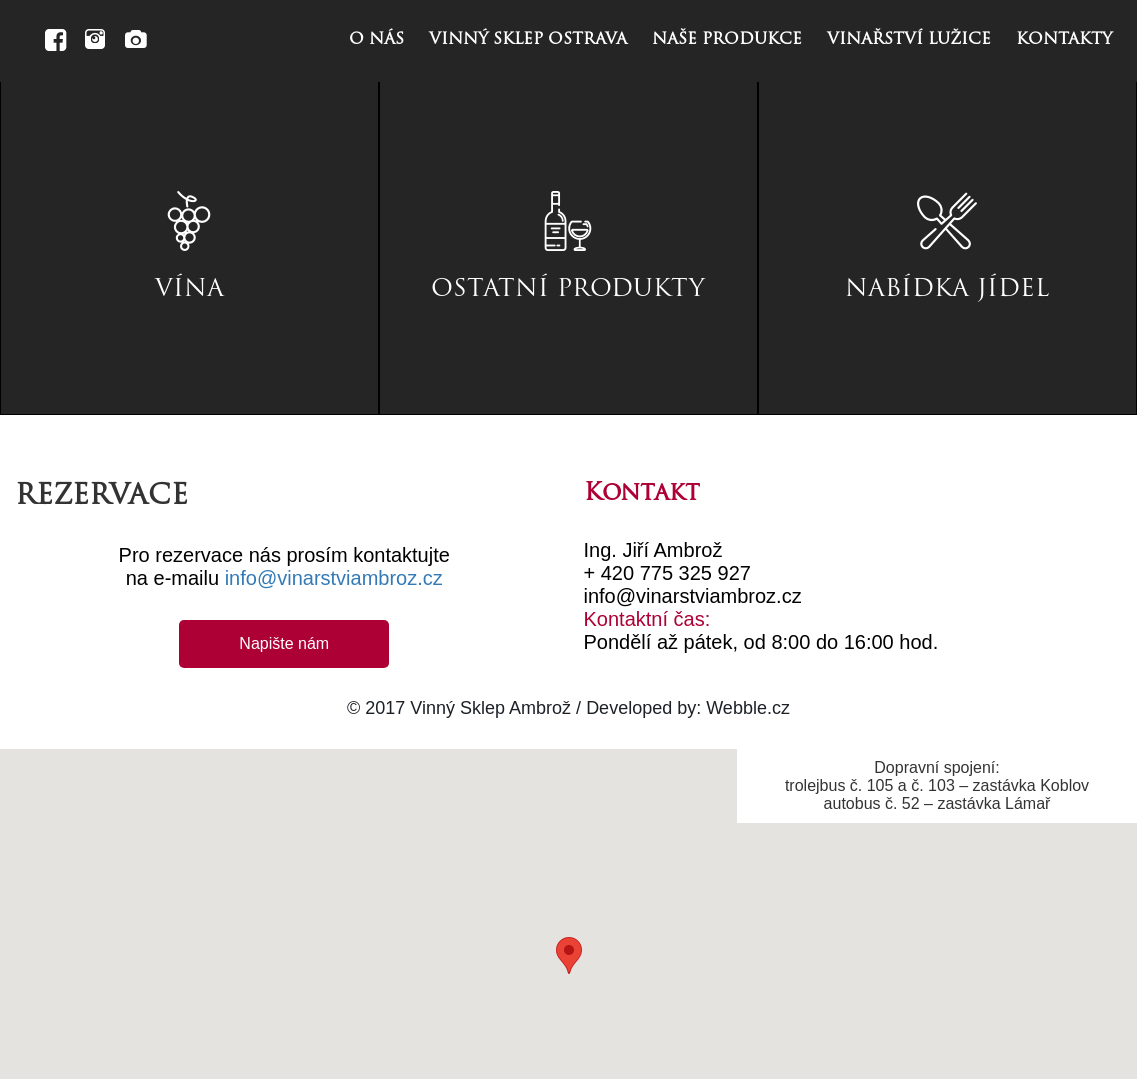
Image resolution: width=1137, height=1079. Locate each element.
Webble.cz (748, 708)
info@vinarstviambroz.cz (334, 578)
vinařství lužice (909, 40)
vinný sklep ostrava (528, 40)
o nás (376, 40)
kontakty (1064, 40)
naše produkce (727, 40)
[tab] (189, 248)
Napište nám (284, 643)
